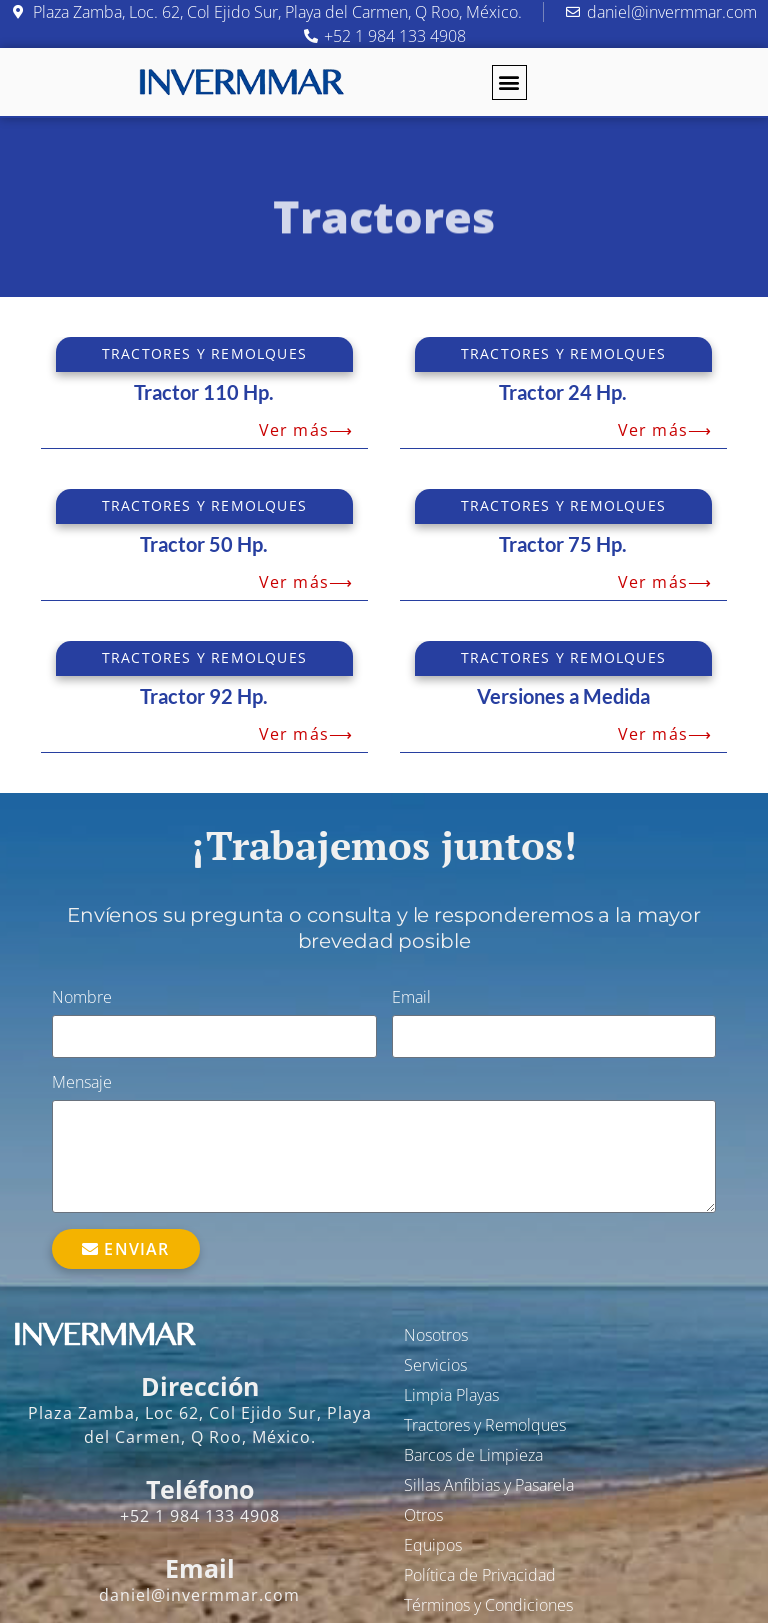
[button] (509, 82)
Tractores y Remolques (485, 1425)
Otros (423, 1515)
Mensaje (82, 1083)
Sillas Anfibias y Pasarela (489, 1485)
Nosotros (436, 1335)
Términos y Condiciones (488, 1605)
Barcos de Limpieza (473, 1455)
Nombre (82, 998)
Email (411, 998)
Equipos (433, 1545)
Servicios (435, 1365)
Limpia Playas (451, 1395)
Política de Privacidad (480, 1575)
